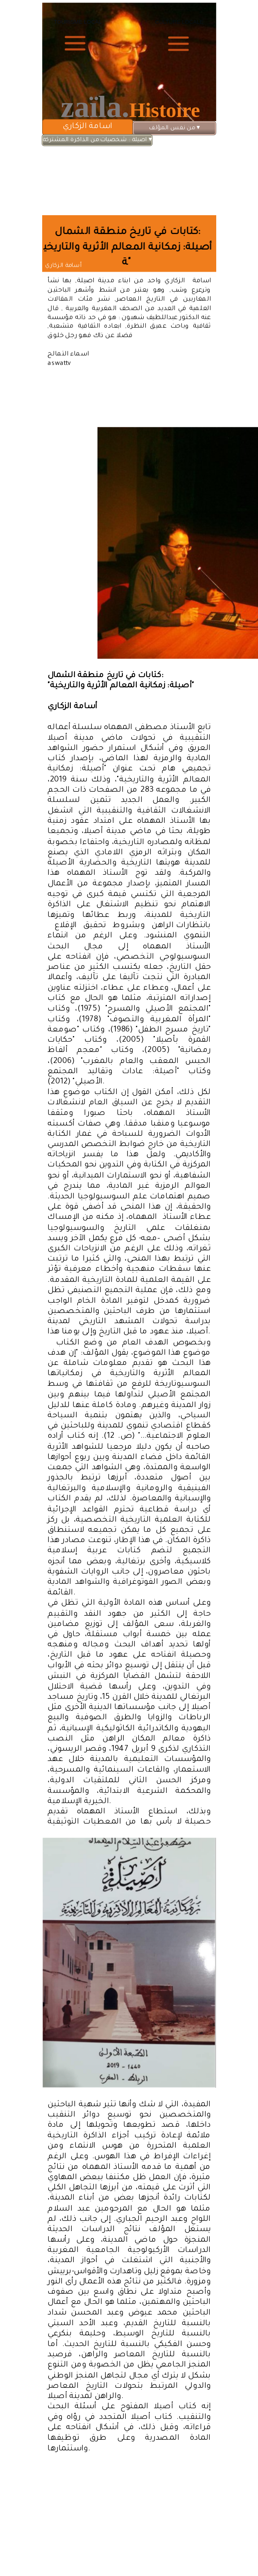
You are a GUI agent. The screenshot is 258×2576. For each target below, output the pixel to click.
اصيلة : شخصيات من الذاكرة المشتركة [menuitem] (97, 139)
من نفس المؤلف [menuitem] (174, 128)
